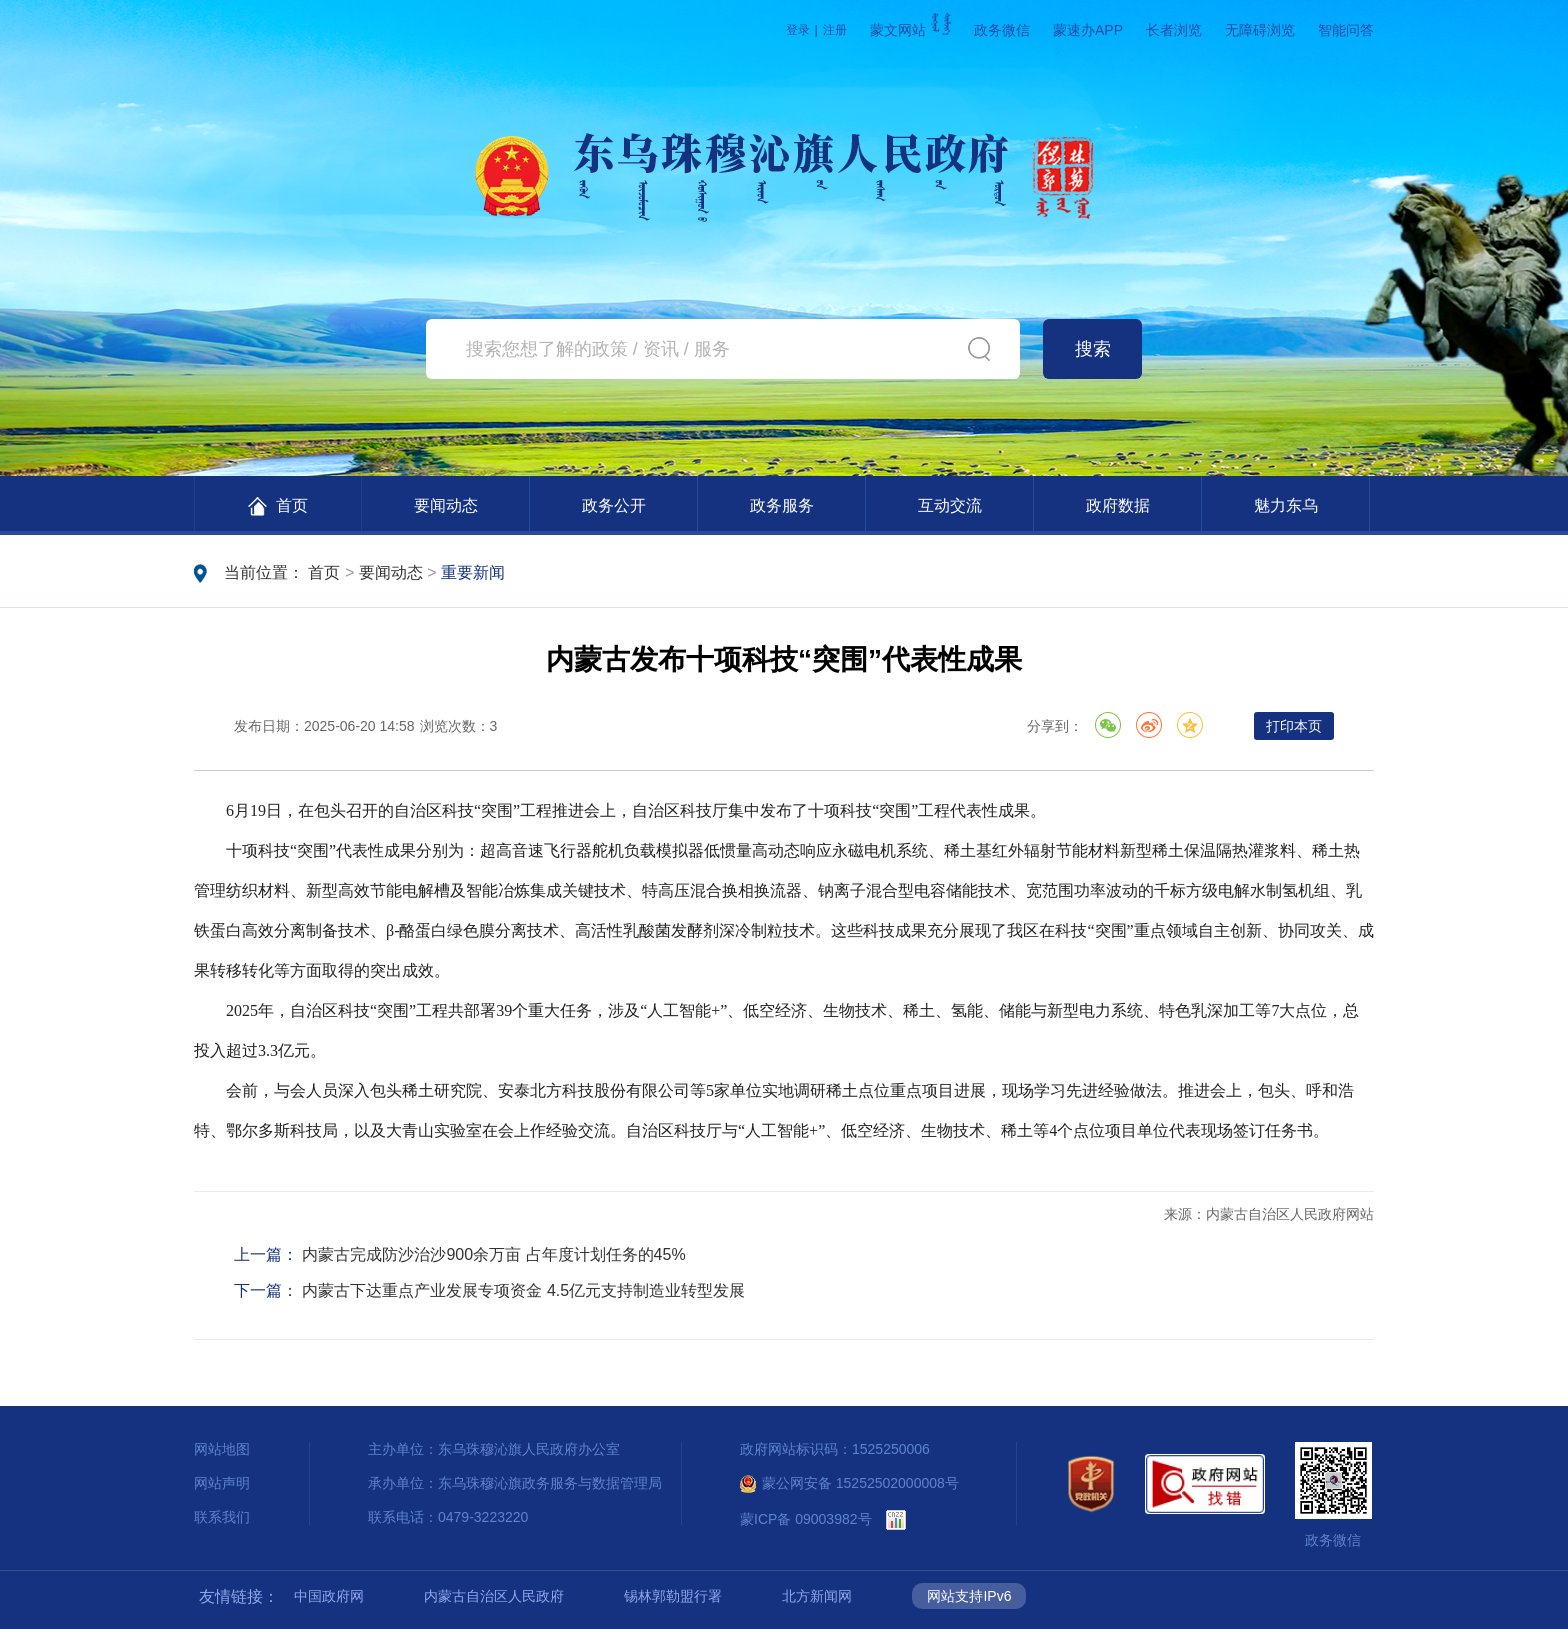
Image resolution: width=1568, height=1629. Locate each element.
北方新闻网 (817, 1596)
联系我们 (222, 1517)
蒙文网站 (910, 30)
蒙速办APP (1088, 30)
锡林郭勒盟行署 (673, 1596)
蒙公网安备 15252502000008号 (849, 1483)
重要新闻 (473, 572)
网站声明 (222, 1483)
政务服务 (782, 505)
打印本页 (1294, 726)
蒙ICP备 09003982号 (806, 1519)
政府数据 (1118, 505)
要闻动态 (446, 505)
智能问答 (1346, 30)
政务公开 (614, 505)
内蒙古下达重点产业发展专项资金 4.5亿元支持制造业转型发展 (523, 1290)
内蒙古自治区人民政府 (494, 1596)
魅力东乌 (1286, 505)
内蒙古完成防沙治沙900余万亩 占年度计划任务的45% (493, 1254)
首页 (277, 506)
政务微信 (1002, 30)
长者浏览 (1174, 30)
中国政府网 (329, 1596)
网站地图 (222, 1449)
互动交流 (950, 505)
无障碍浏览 (1260, 30)
